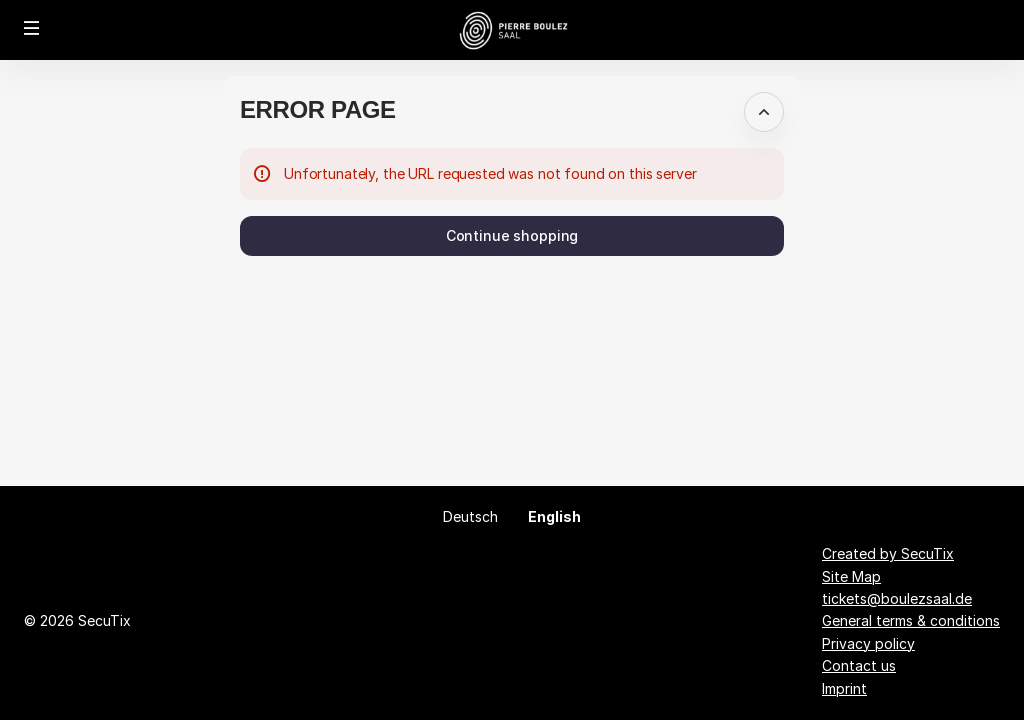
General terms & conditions (911, 620)
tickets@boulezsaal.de (897, 598)
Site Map (851, 576)
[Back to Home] (512, 30)
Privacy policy (868, 643)
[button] (32, 28)
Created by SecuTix (888, 553)
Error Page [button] (318, 109)
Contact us (859, 665)
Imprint (844, 688)
